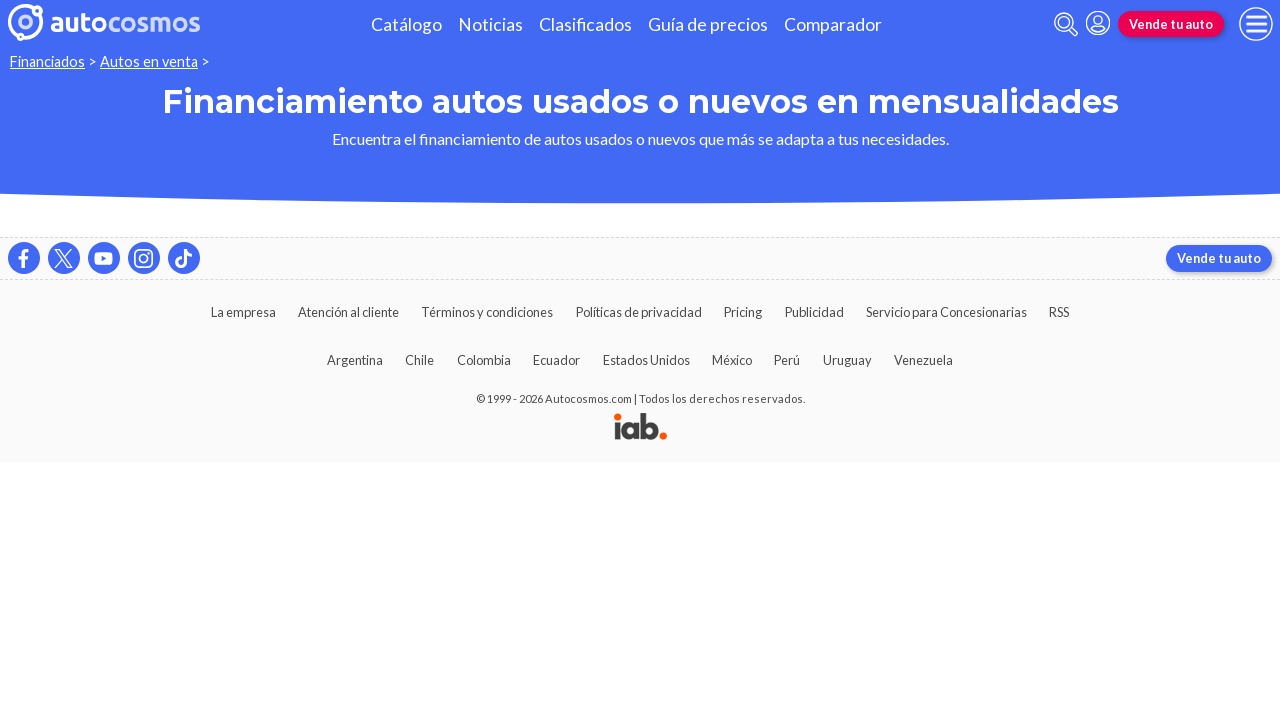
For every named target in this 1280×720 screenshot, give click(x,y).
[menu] (1256, 24)
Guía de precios (708, 24)
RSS (1059, 312)
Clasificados (585, 24)
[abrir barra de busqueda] (1066, 24)
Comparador (833, 24)
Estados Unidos (646, 360)
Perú (787, 360)
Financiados (47, 61)
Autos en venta (149, 61)
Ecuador (556, 360)
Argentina (355, 360)
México (732, 360)
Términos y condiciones (487, 312)
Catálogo (406, 24)
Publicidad (814, 312)
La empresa (243, 312)
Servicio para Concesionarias (946, 312)
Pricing (743, 312)
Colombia (484, 360)
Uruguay (847, 360)
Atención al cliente (348, 312)
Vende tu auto (1171, 24)
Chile (419, 360)
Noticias (490, 24)
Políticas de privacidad (639, 312)
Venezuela (923, 360)
